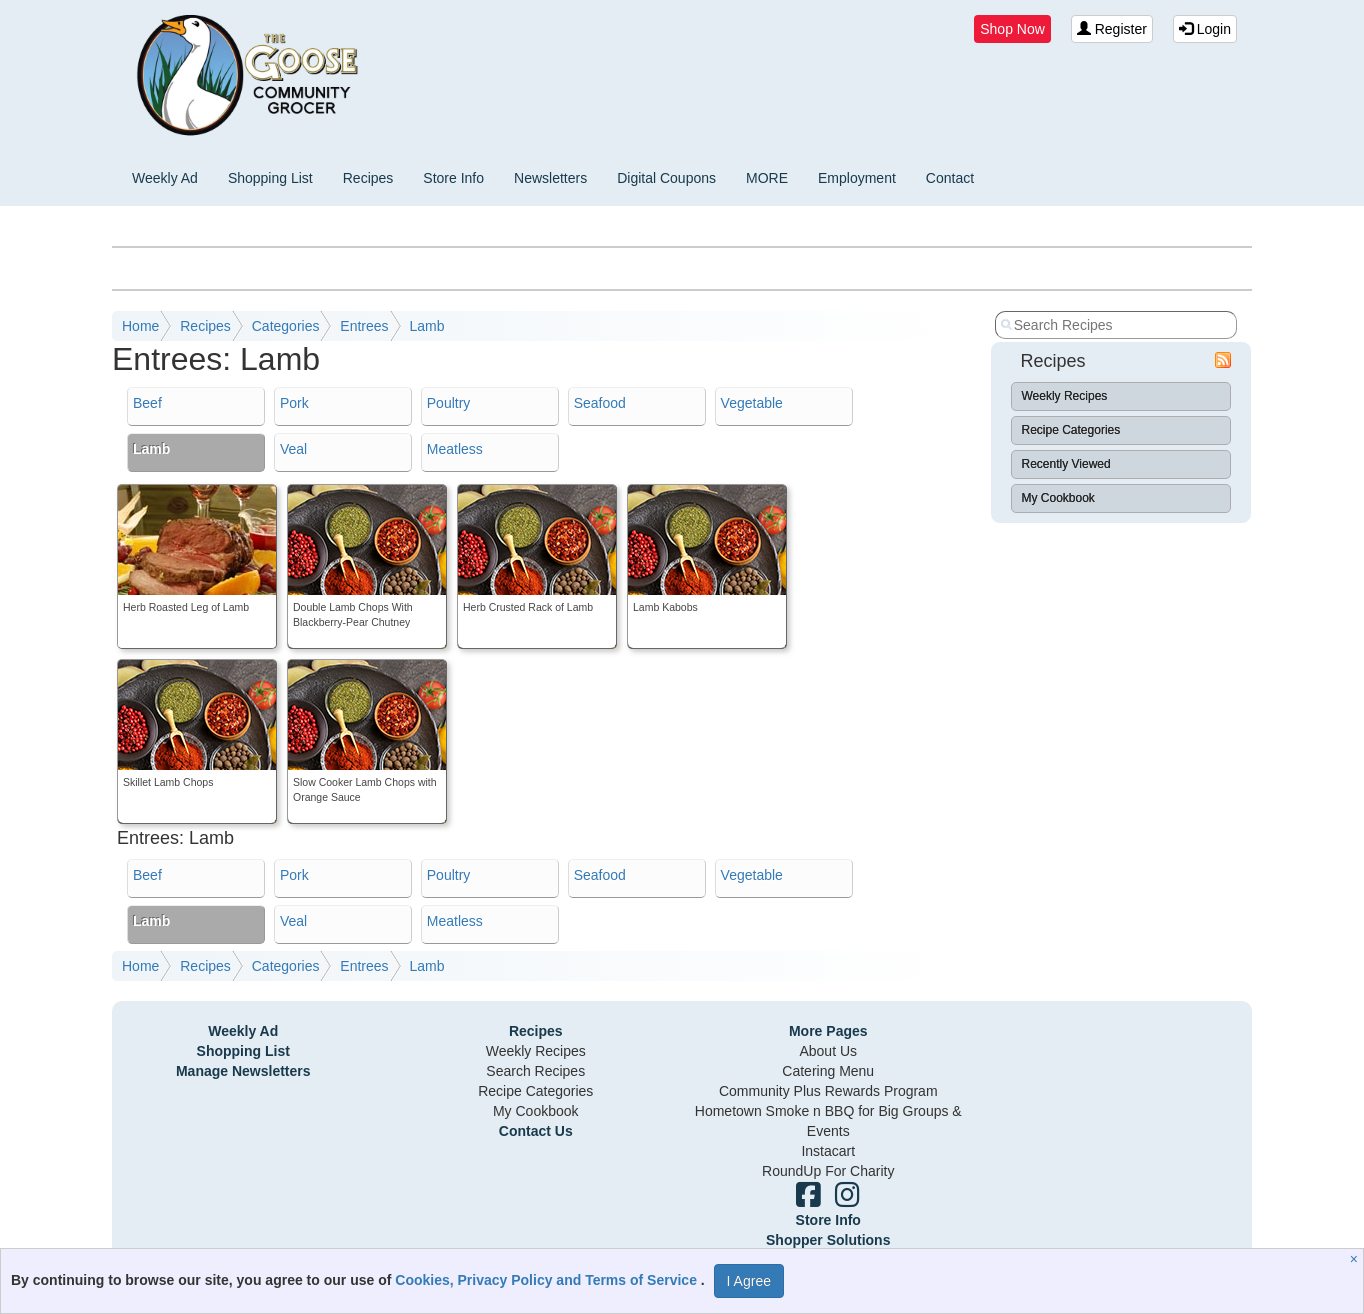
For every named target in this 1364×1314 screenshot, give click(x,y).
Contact (950, 178)
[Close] (1356, 1259)
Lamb (426, 326)
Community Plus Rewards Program (828, 1091)
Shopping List (270, 178)
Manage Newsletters (243, 1071)
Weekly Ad (165, 178)
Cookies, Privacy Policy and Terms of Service (548, 1280)
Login (1205, 29)
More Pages (828, 1031)
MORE (767, 178)
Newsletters (550, 178)
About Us (828, 1051)
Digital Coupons (666, 178)
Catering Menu (828, 1071)
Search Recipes (535, 1071)
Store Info (453, 178)
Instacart (828, 1151)
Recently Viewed (1066, 464)
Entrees (364, 326)
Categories (286, 326)
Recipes (368, 178)
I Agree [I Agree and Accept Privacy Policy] (749, 1281)
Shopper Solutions (828, 1240)
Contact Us (536, 1131)
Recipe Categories (1071, 430)
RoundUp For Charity (828, 1171)
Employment (857, 178)
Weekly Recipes (1065, 396)
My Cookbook (1058, 498)
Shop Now (1012, 29)
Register (1112, 29)
